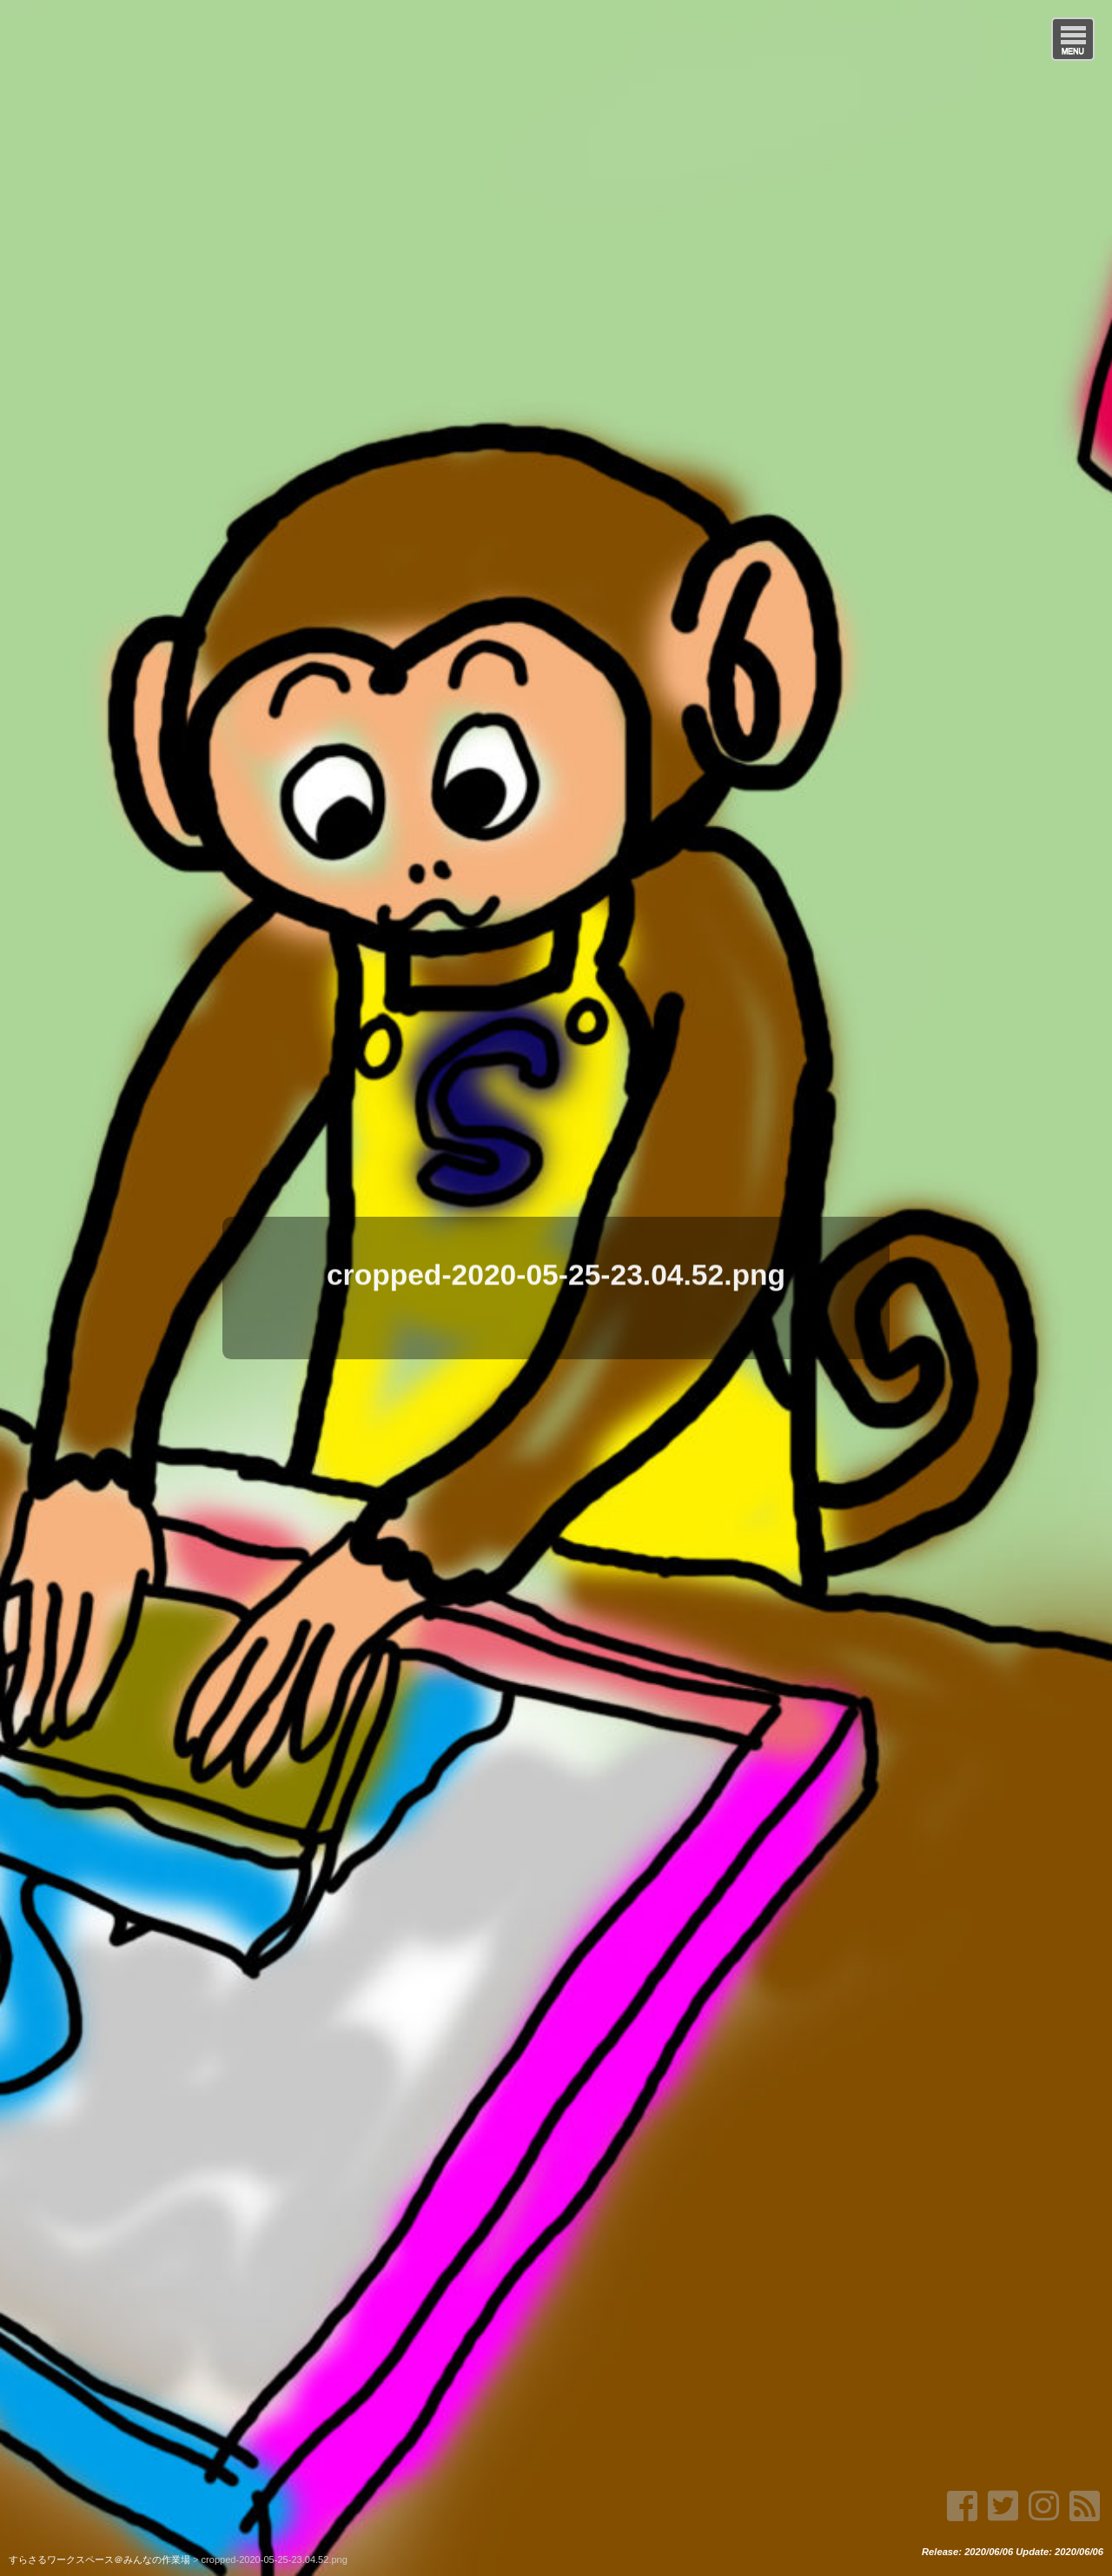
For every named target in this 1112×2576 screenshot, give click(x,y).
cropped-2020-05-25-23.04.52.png (556, 1271)
